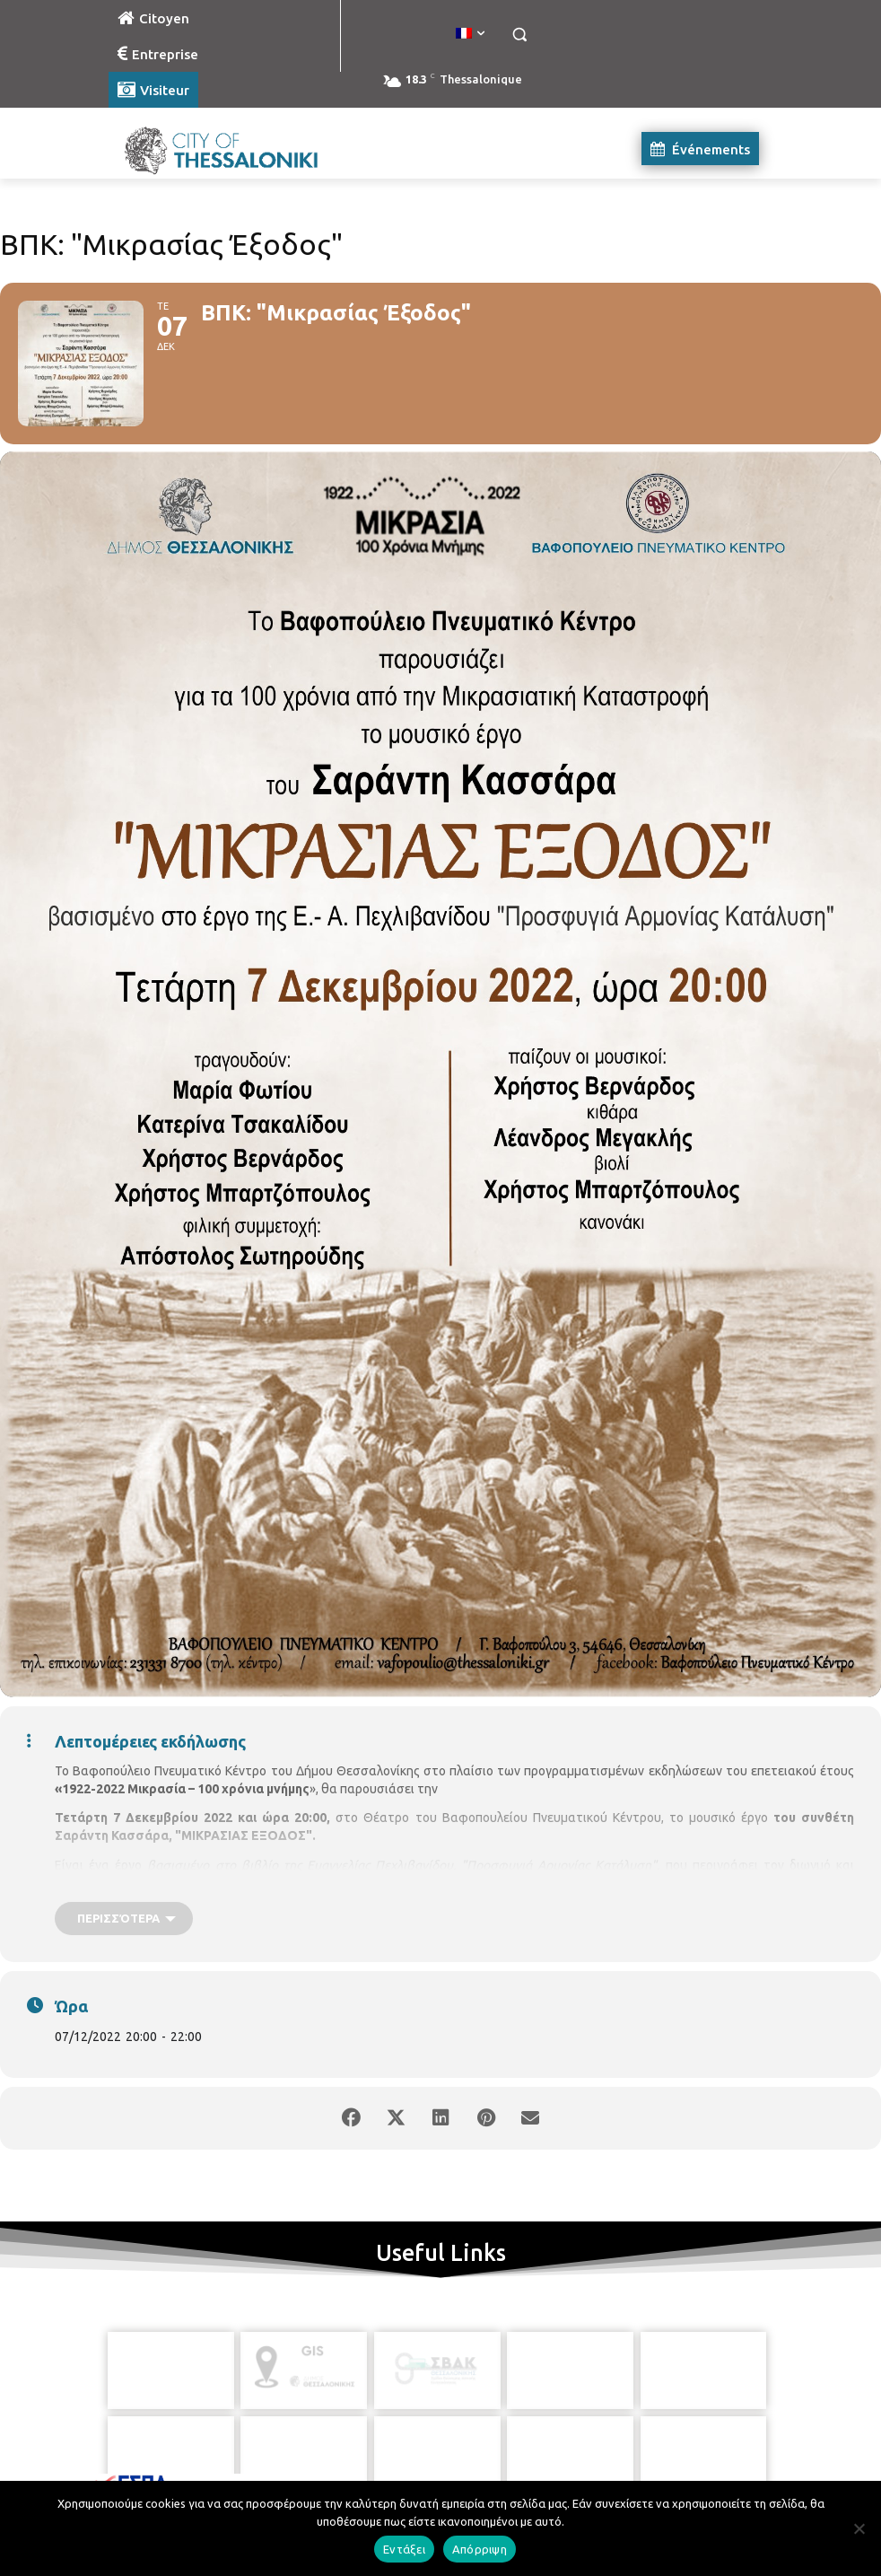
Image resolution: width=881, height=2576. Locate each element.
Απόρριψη (479, 2549)
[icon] (522, 2480)
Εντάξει (404, 2549)
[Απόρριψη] (859, 2528)
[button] (519, 34)
